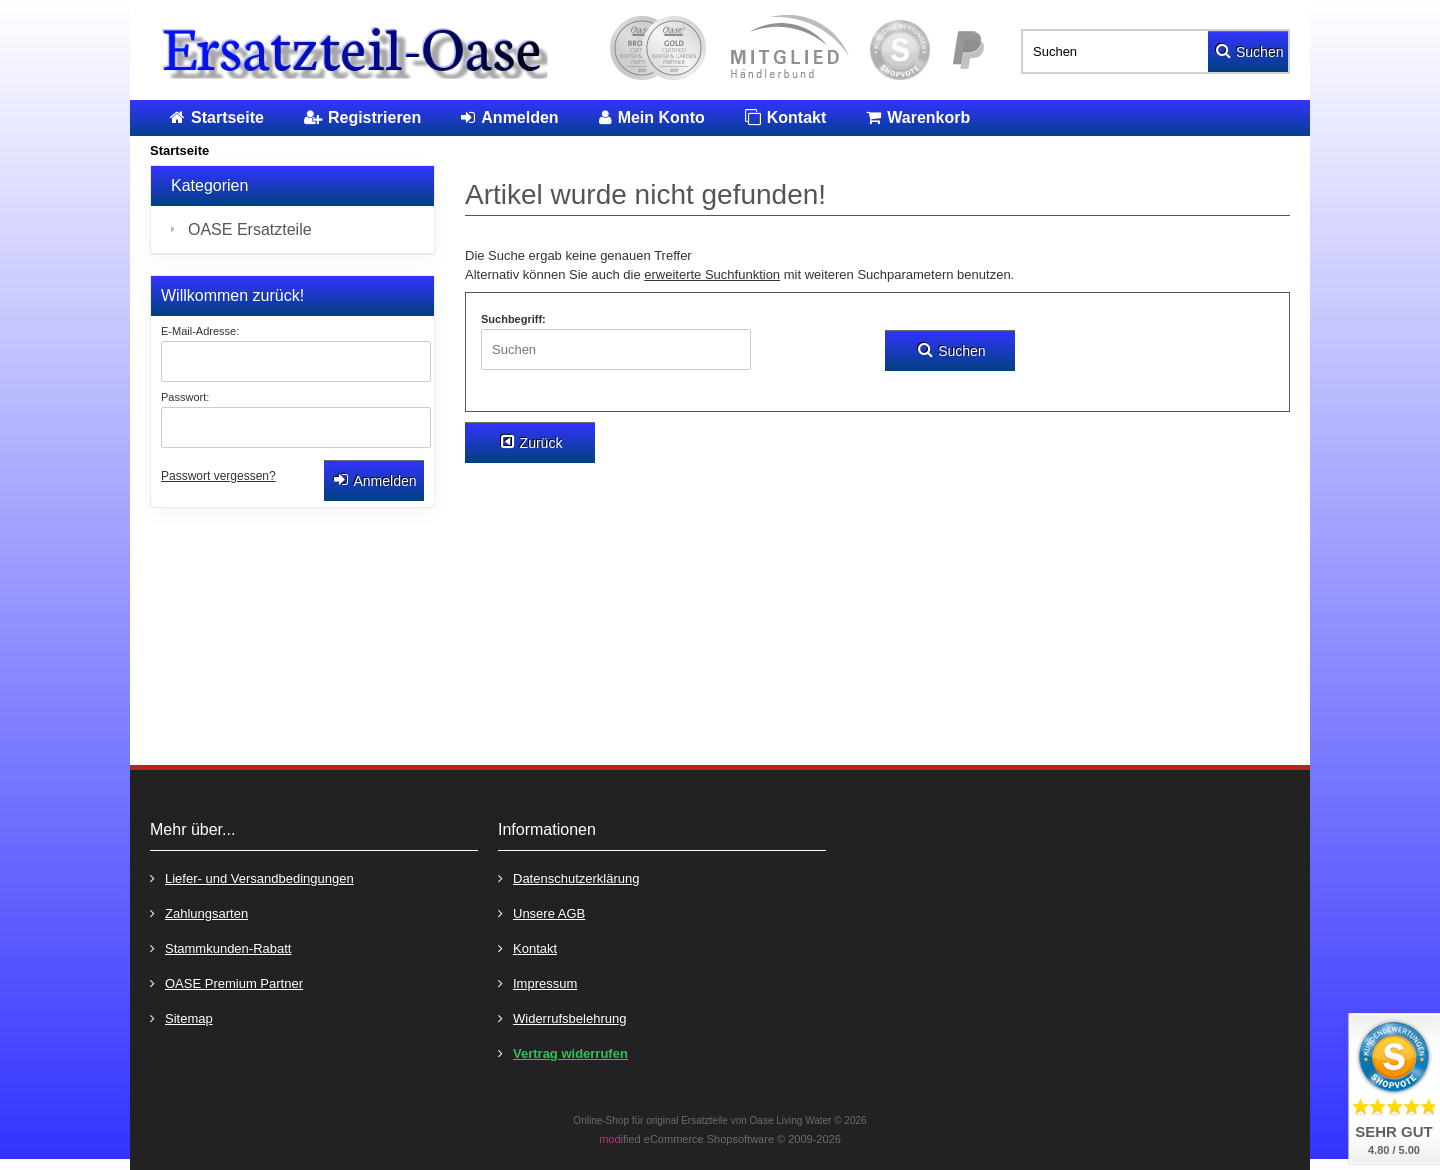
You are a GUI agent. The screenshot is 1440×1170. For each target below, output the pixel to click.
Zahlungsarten (199, 912)
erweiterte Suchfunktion (712, 274)
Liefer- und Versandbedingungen (252, 877)
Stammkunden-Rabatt (220, 947)
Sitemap (181, 1017)
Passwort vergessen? (218, 476)
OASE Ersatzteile (250, 229)
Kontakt (527, 947)
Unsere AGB (541, 912)
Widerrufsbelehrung (562, 1017)
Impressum (537, 982)
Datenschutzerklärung (568, 877)
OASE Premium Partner (226, 982)
